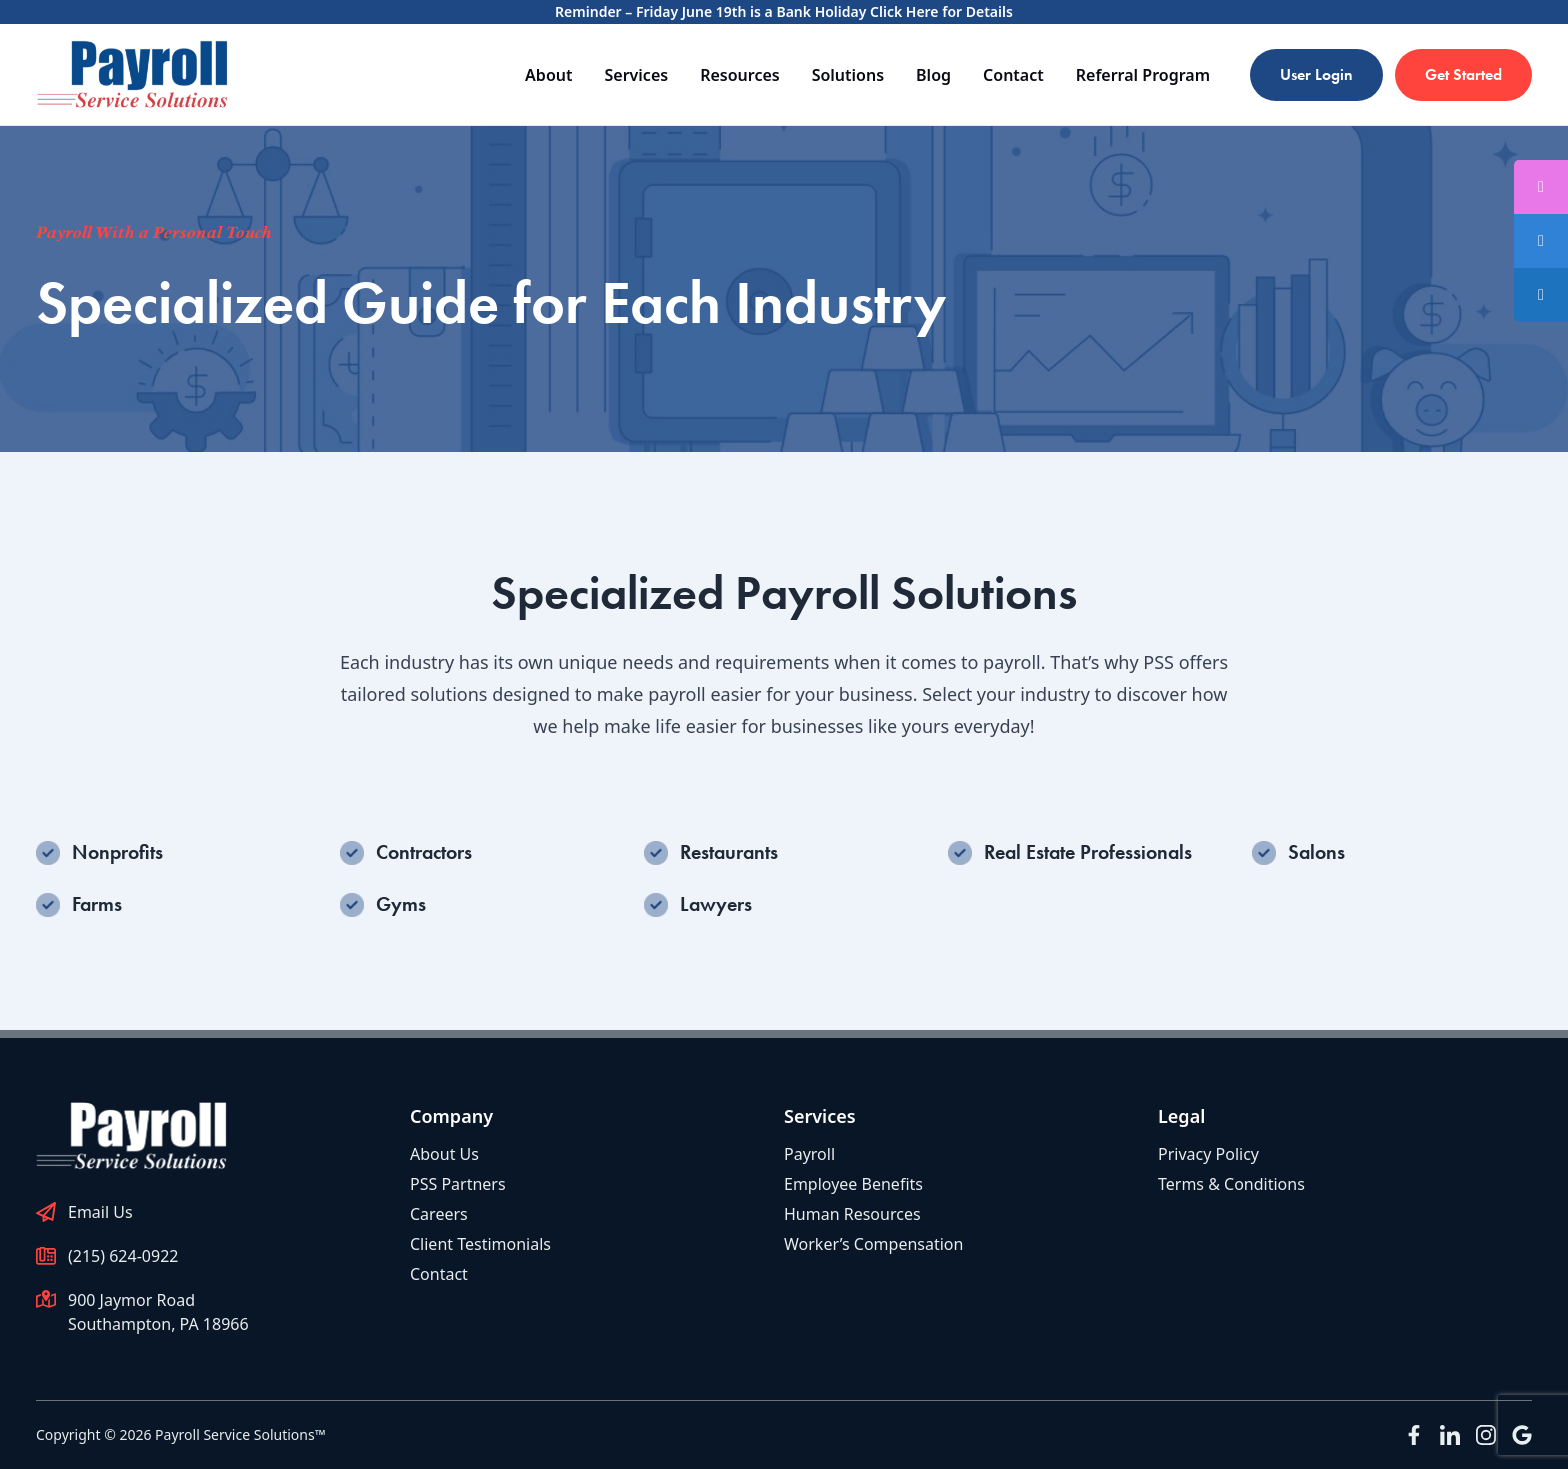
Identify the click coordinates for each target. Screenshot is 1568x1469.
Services (636, 75)
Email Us (100, 1212)
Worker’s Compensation (873, 1244)
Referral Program (1143, 75)
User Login (1316, 74)
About (548, 75)
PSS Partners (458, 1184)
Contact (1013, 75)
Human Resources (852, 1214)
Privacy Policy (1208, 1154)
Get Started (1463, 74)
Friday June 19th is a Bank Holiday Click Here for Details (824, 11)
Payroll (809, 1154)
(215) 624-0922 (123, 1256)
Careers (439, 1214)
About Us (444, 1154)
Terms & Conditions (1231, 1184)
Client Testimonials (480, 1244)
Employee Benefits (853, 1184)
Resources (740, 75)
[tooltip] (1541, 241)
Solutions (848, 75)
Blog (933, 75)
